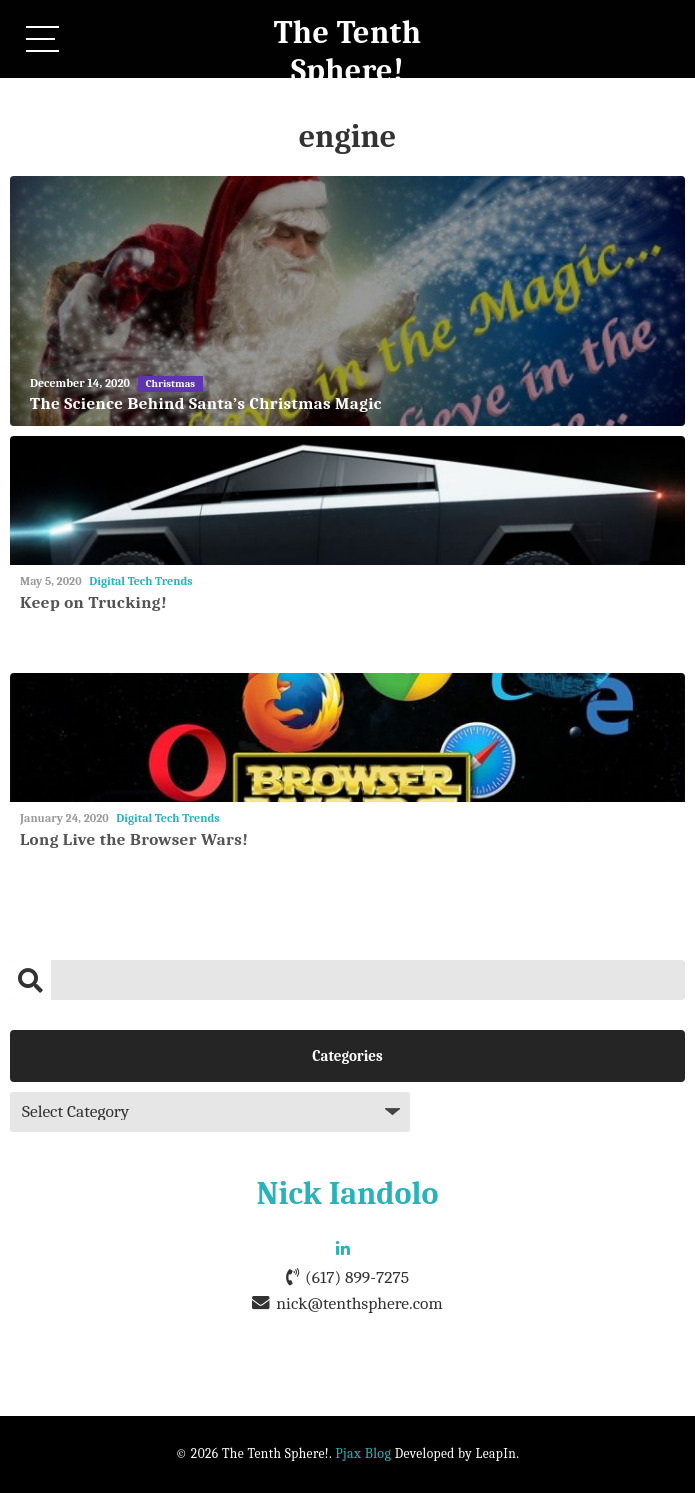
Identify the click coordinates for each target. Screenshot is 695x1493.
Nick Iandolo (348, 1193)
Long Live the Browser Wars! (134, 839)
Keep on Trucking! (93, 602)
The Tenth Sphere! (348, 51)
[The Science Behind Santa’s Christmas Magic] (347, 301)
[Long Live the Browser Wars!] (347, 737)
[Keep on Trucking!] (347, 500)
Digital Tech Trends (140, 581)
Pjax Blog (363, 1453)
